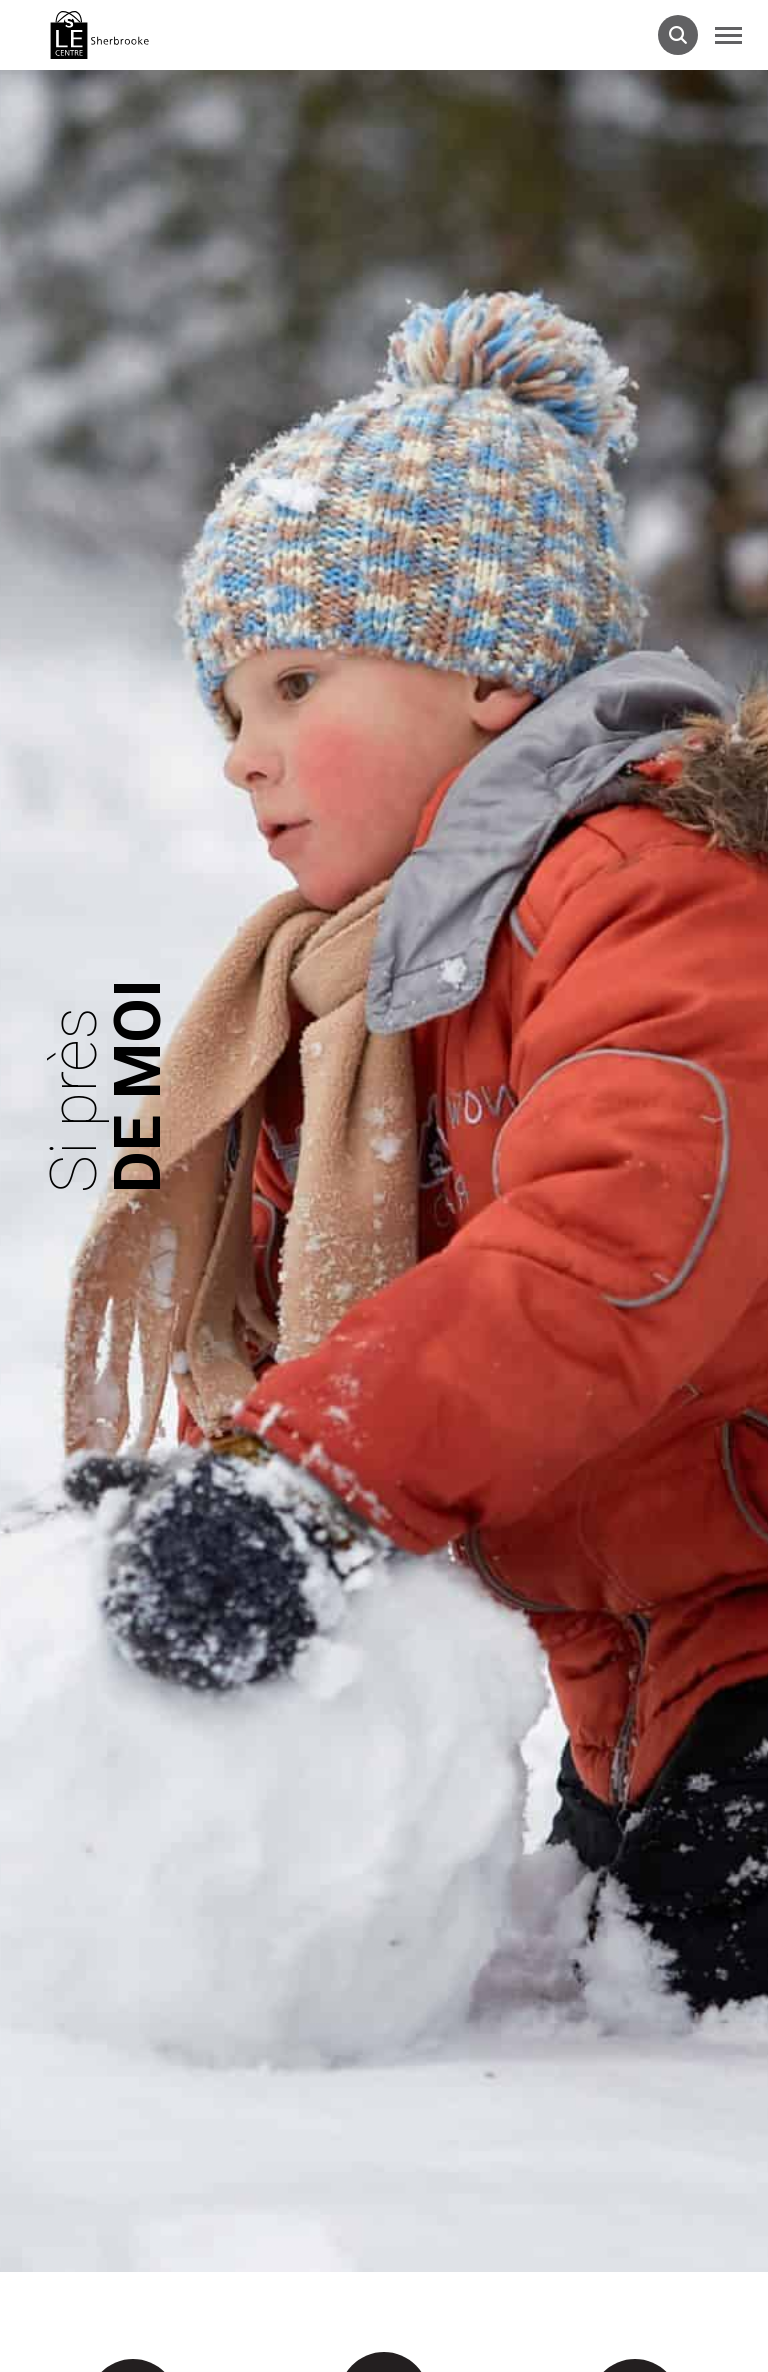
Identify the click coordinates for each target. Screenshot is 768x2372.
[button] (728, 35)
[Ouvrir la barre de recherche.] (678, 35)
